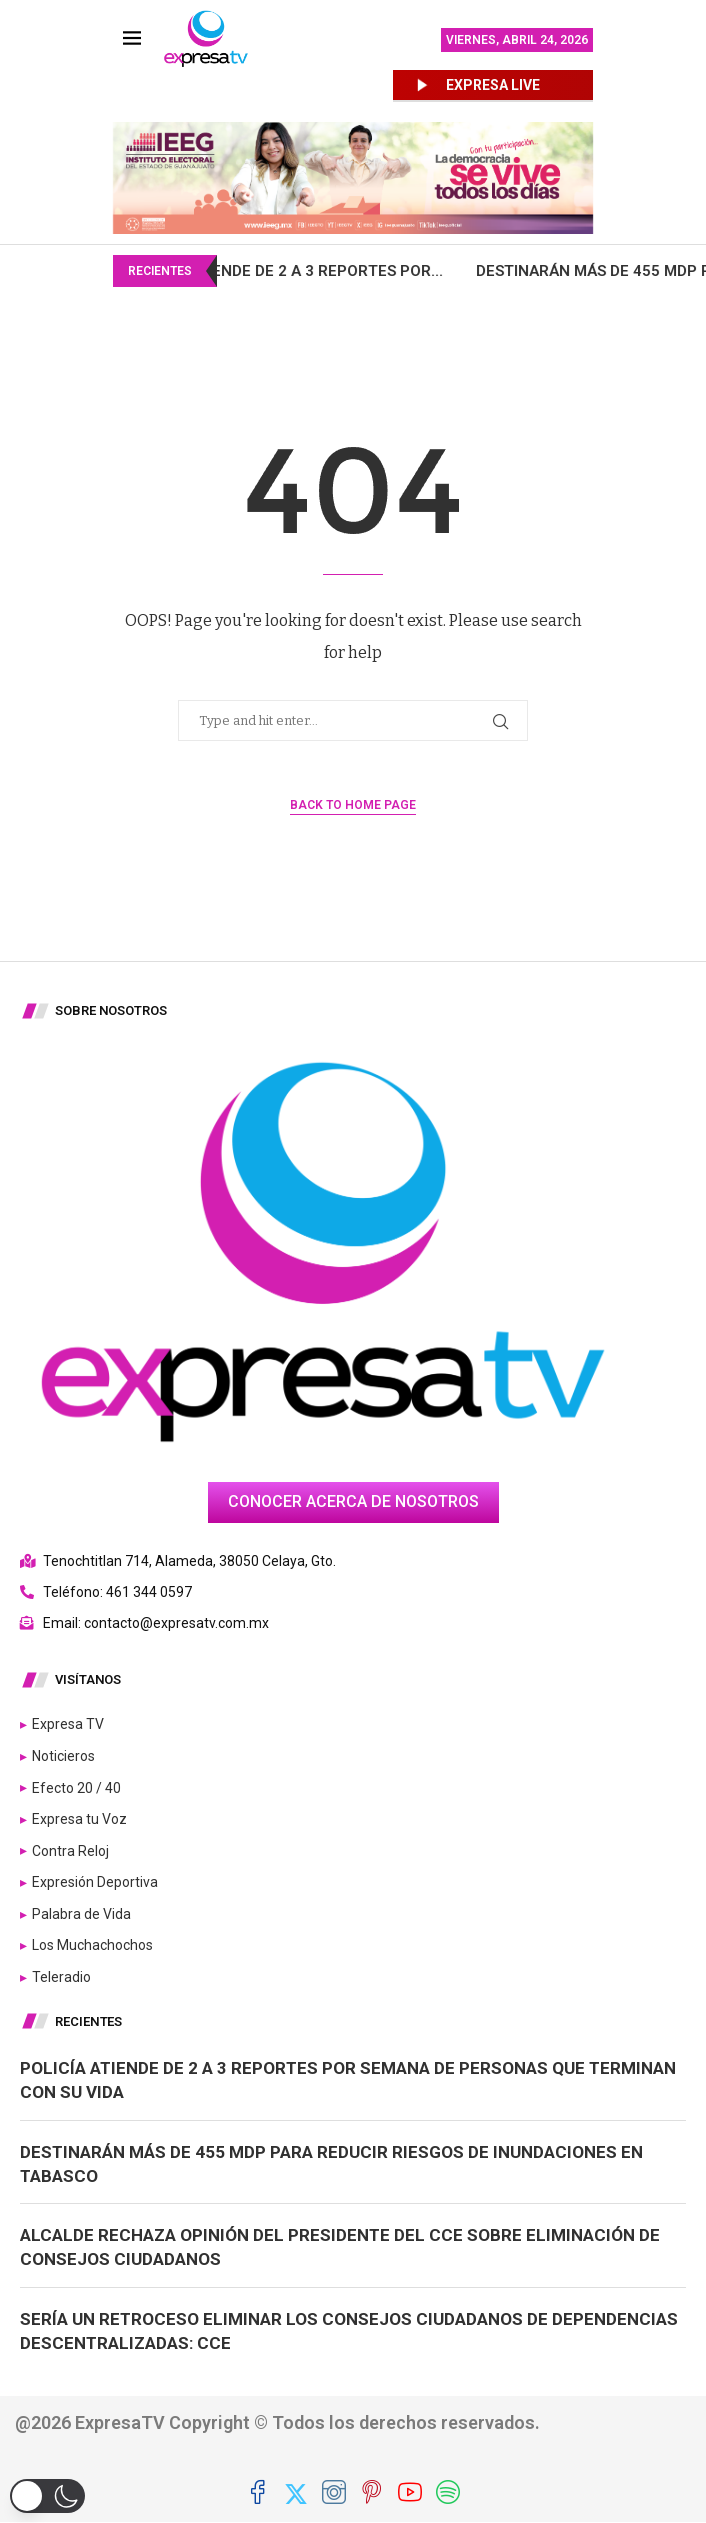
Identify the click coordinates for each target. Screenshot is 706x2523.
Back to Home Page (353, 805)
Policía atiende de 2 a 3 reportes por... (318, 271)
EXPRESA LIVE (493, 85)
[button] (47, 2496)
